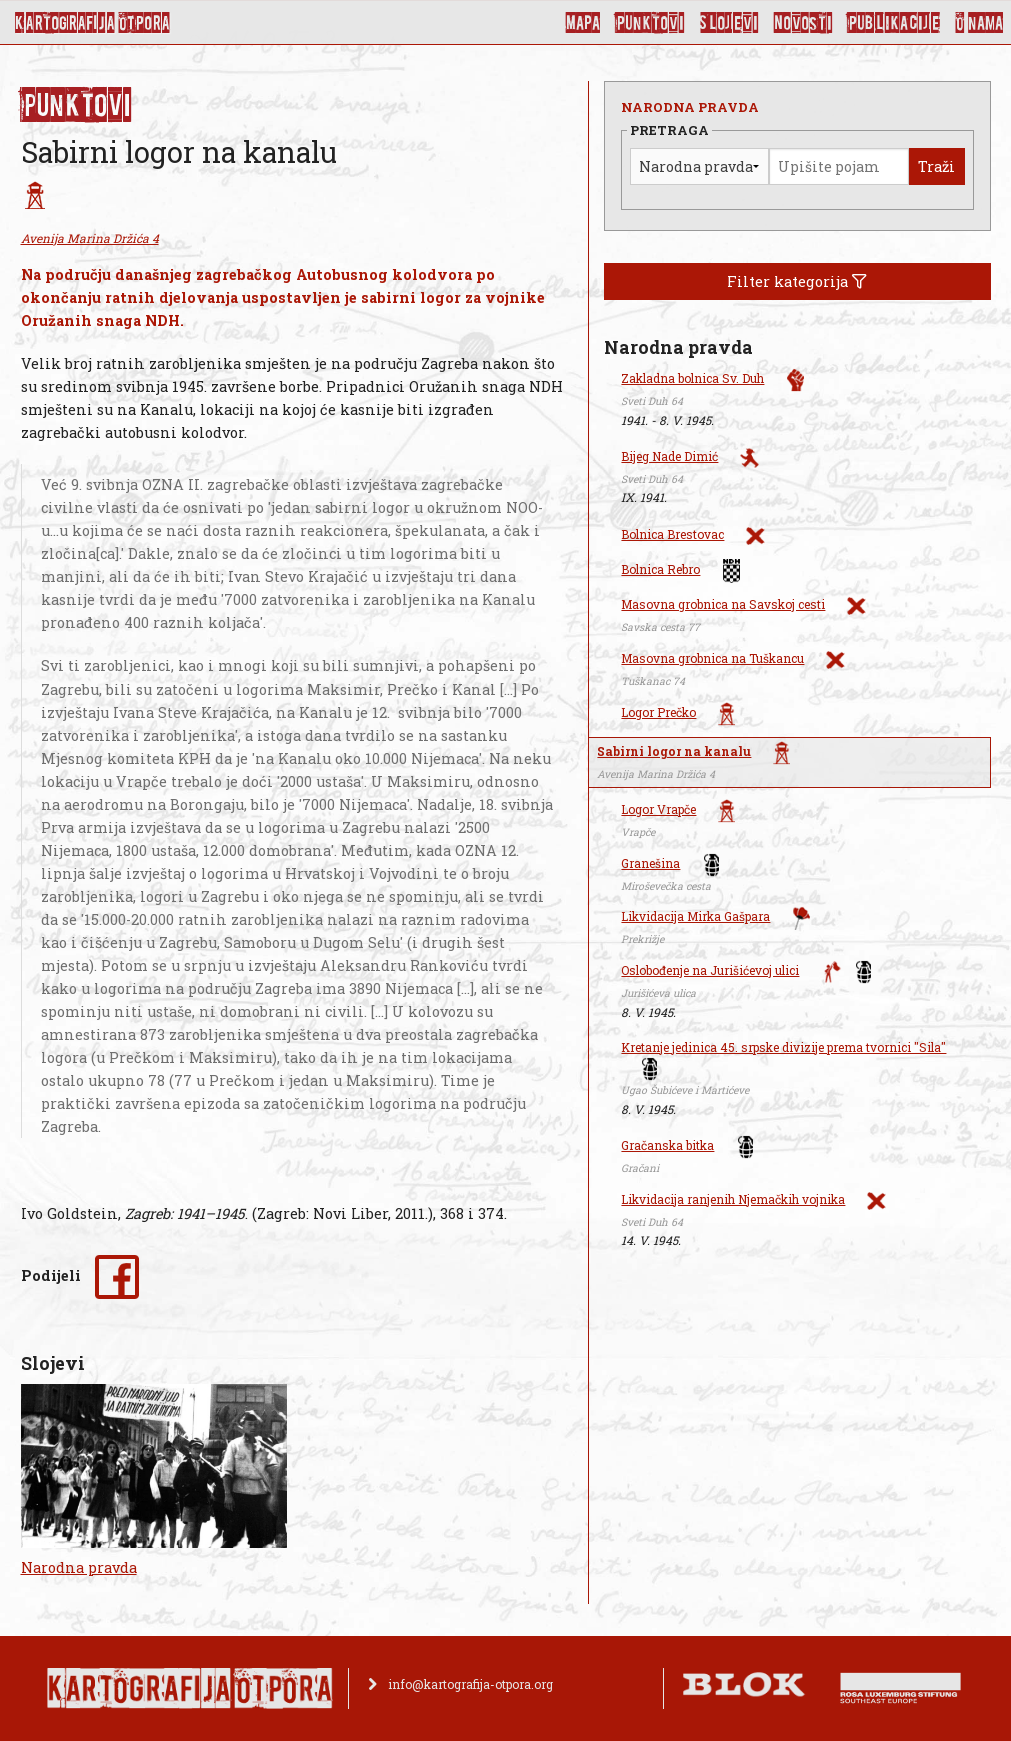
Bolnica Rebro (660, 569)
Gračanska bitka (667, 1145)
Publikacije (894, 22)
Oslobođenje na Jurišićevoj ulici (710, 970)
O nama (979, 22)
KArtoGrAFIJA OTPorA (92, 22)
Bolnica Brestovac (672, 534)
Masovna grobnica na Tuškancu (712, 658)
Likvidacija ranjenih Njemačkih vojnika (733, 1199)
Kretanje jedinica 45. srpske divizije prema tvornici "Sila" (783, 1047)
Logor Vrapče (658, 809)
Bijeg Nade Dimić (669, 456)
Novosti (803, 22)
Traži (936, 166)
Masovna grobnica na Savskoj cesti (723, 604)
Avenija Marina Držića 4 (90, 238)
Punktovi (650, 22)
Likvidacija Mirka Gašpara (695, 916)
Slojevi (729, 22)
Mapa (583, 22)
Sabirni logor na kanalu (674, 751)
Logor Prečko (658, 712)
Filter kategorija (797, 281)
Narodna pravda (79, 1567)
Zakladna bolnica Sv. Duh (692, 378)
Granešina (650, 863)
